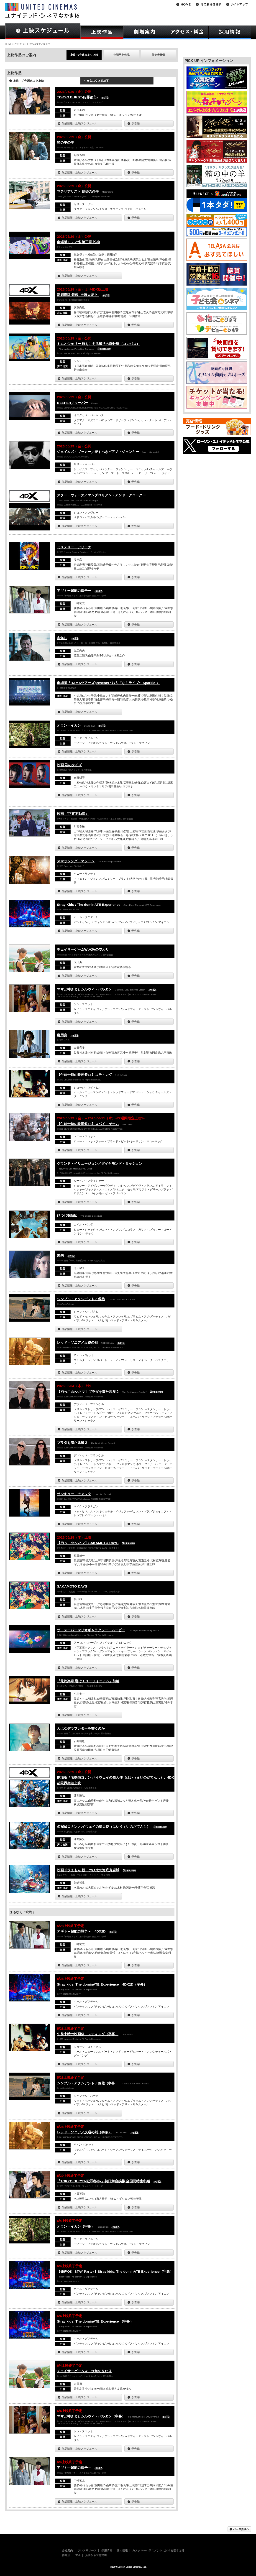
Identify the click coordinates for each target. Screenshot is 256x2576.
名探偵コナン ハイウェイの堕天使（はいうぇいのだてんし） (103, 1826)
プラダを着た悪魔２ (72, 1443)
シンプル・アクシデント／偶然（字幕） (87, 2083)
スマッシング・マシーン (76, 861)
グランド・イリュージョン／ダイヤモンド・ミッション (99, 1163)
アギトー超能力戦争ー (74, 590)
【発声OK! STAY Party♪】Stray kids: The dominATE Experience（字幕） (115, 2271)
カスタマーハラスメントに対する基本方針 (158, 2550)
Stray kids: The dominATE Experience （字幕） (95, 2321)
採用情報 (106, 2550)
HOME (8, 44)
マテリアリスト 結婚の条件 (78, 191)
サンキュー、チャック (74, 1494)
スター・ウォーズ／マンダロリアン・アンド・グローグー (101, 495)
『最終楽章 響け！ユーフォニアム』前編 (88, 1681)
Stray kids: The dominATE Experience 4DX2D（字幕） (102, 1984)
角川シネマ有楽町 (96, 2555)
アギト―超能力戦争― (74, 2467)
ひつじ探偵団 (67, 1215)
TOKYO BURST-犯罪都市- (77, 97)
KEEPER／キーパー (72, 403)
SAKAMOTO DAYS (72, 1586)
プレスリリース (87, 2550)
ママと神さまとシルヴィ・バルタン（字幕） (91, 2416)
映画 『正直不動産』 (73, 814)
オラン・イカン (69, 725)
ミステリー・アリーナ (74, 547)
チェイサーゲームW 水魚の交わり (84, 949)
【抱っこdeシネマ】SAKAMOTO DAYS (87, 1543)
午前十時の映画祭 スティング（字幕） (87, 2034)
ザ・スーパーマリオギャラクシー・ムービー (91, 1630)
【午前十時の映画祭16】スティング (84, 1075)
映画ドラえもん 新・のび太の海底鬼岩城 (88, 1870)
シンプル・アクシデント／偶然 (81, 1299)
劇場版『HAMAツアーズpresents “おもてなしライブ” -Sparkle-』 (108, 683)
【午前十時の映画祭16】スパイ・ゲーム (88, 1124)
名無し (62, 638)
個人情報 (122, 2550)
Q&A (77, 2555)
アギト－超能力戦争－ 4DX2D (81, 1931)
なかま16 (19, 44)
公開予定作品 (121, 54)
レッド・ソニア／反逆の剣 (77, 1342)
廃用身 (62, 1035)
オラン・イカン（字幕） (76, 2226)
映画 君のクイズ (69, 765)
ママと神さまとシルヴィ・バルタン (84, 989)
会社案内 (67, 2550)
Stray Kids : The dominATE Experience (88, 904)
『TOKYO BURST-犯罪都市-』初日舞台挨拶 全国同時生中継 (103, 2181)
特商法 (66, 2555)
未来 (60, 1255)
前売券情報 (158, 54)
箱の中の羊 (65, 142)
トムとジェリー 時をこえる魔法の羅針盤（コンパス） (98, 344)
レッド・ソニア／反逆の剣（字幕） (84, 2132)
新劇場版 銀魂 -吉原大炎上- (78, 295)
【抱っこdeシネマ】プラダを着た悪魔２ (88, 1392)
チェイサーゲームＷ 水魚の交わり (84, 2371)
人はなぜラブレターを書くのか (81, 1728)
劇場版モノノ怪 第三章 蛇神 (78, 242)
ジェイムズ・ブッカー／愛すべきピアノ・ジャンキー (98, 452)
